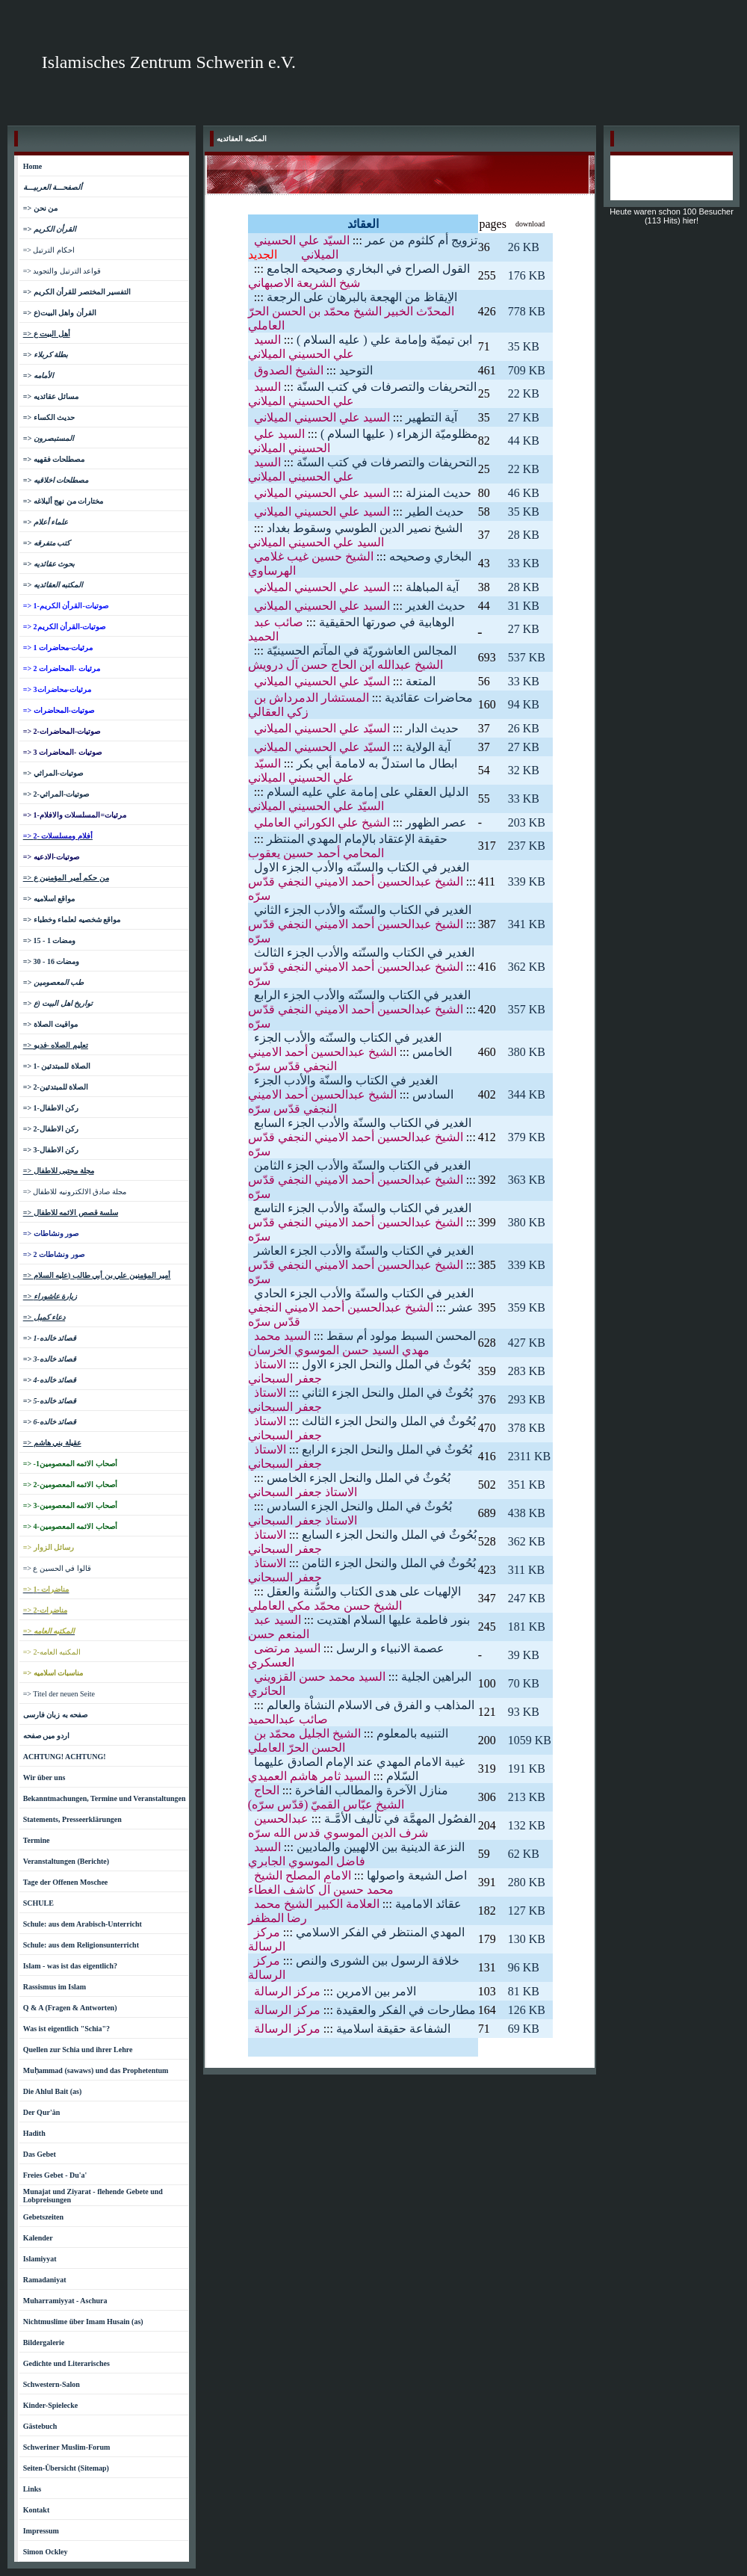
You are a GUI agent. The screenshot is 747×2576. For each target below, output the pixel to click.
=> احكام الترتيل (49, 250)
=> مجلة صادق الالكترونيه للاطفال (74, 1191)
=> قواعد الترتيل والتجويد (62, 271)
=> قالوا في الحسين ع (57, 1568)
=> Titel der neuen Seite (59, 1694)
